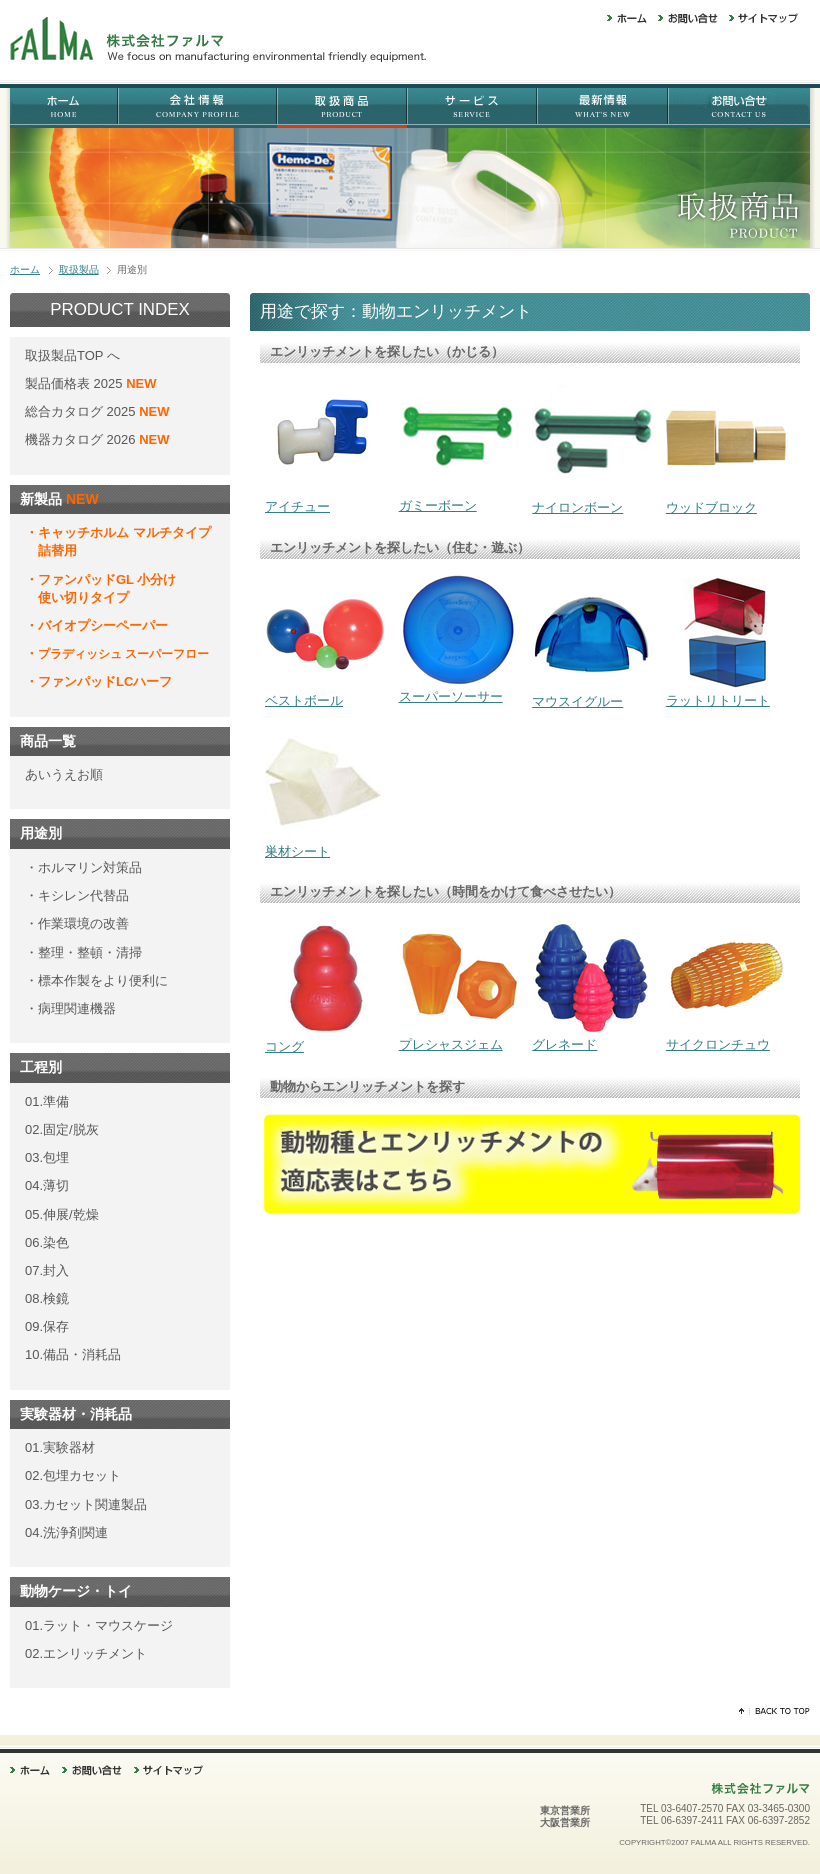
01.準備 (47, 1101)
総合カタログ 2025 (82, 411)
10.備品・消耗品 (73, 1354)
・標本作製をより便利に (96, 980)
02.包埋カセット (73, 1475)
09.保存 (47, 1326)
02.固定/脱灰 (62, 1129)
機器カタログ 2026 (97, 439)
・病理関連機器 (70, 1008)
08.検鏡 (47, 1298)
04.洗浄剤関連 (66, 1532)
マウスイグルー (592, 695)
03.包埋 (47, 1157)
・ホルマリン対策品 (83, 867)
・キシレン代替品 (77, 895)
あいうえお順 (64, 774)
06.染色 (47, 1242)
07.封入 (47, 1270)
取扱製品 (79, 269)
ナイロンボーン (592, 501)
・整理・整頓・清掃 (83, 952)
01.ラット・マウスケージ (99, 1625)
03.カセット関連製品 (86, 1504)
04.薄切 (47, 1185)
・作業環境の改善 (77, 923)
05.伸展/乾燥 (62, 1214)
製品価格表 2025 (75, 383)
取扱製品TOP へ (72, 355)
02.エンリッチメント (86, 1653)
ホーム (25, 269)
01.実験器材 (60, 1447)
